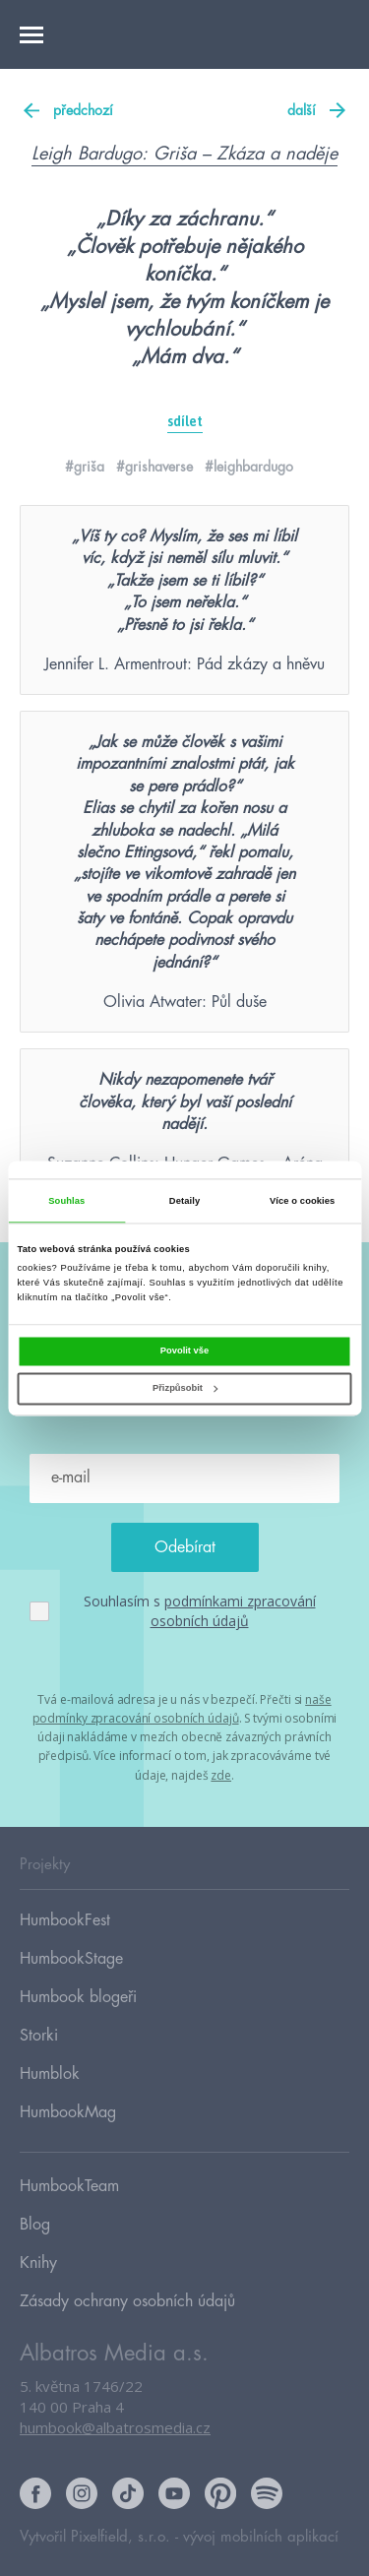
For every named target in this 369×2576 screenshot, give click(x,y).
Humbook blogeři (78, 1997)
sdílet (185, 421)
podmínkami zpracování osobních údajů (233, 1611)
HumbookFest (65, 1920)
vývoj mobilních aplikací (260, 2537)
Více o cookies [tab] (302, 1201)
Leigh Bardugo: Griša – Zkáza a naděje (184, 153)
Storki (39, 2035)
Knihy (38, 2263)
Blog (35, 2224)
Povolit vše (184, 1350)
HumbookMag (68, 2112)
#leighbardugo (249, 466)
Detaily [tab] (184, 1201)
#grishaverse (154, 466)
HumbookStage (71, 1959)
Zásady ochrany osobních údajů (127, 2301)
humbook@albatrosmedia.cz (115, 2427)
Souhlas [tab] (66, 1201)
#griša (84, 466)
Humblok (50, 2074)
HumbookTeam (69, 2186)
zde (221, 1775)
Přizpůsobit (185, 1389)
